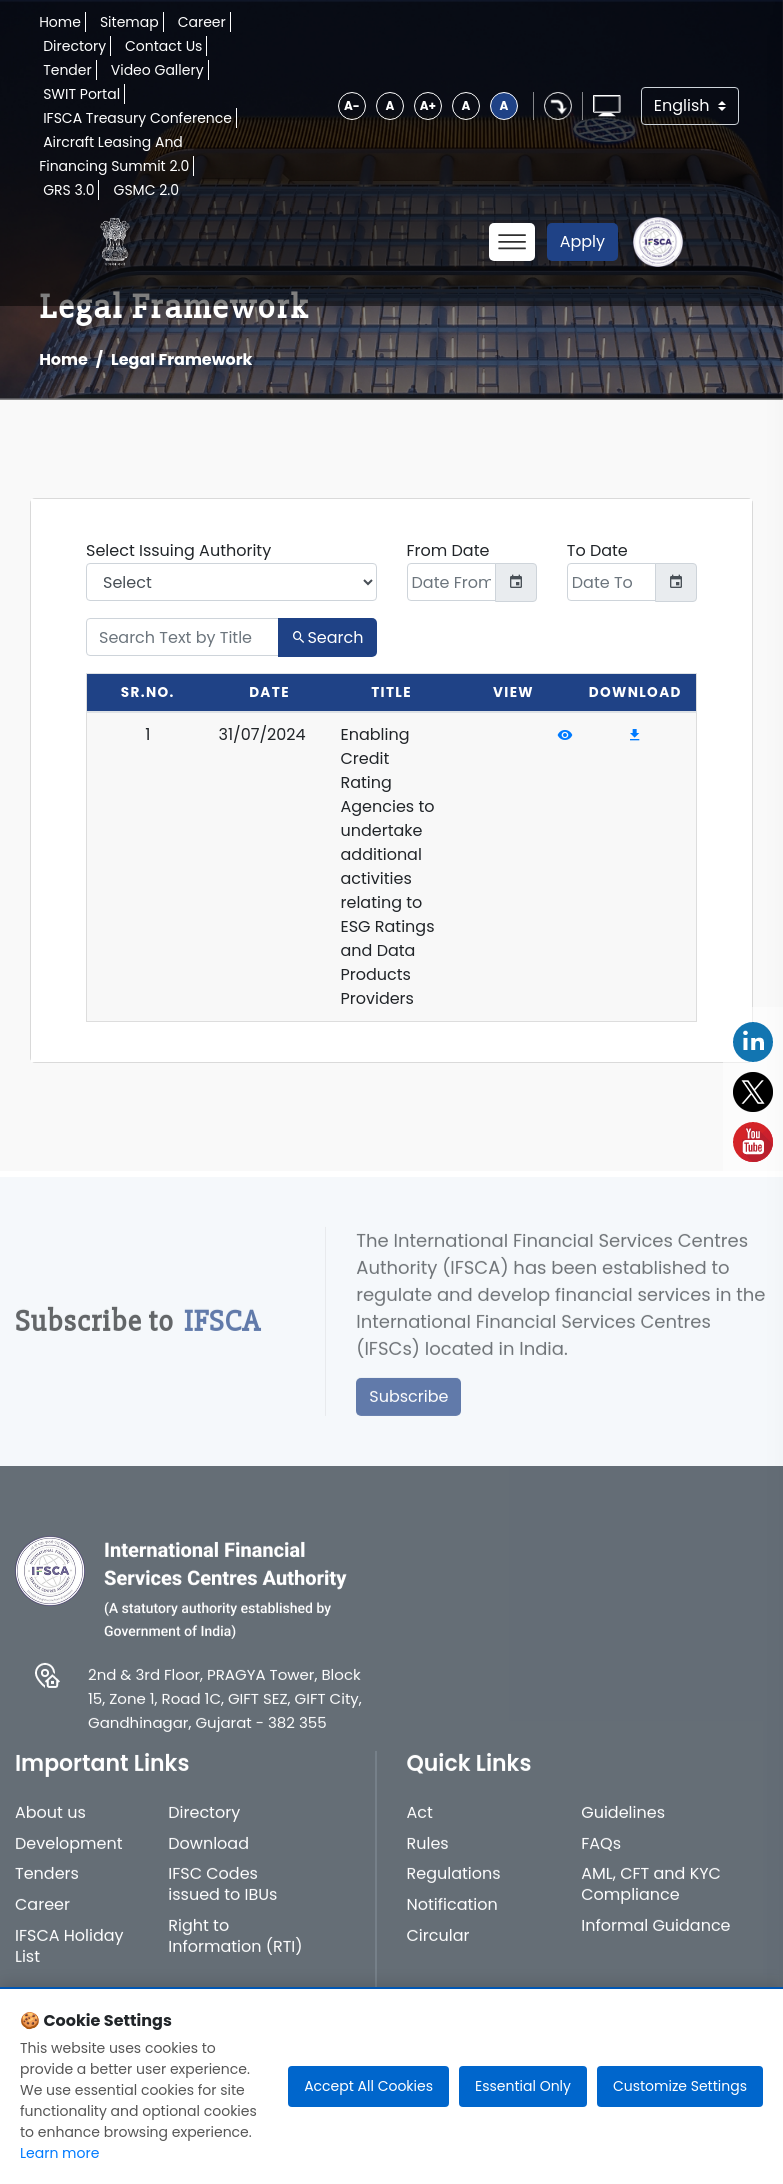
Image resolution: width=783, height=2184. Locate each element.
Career (202, 22)
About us (50, 1824)
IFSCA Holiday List (69, 1958)
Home (60, 22)
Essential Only (523, 2086)
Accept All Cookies (368, 2086)
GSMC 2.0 (146, 190)
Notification (452, 1916)
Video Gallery (157, 70)
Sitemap (129, 22)
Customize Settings (680, 2086)
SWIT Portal (81, 94)
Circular (438, 1947)
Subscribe (408, 1407)
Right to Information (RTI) (235, 1948)
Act (420, 1824)
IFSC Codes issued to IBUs (222, 1896)
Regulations (454, 1885)
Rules (428, 1855)
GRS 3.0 (68, 190)
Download (208, 1855)
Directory (74, 46)
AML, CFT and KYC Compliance (651, 1896)
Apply (582, 241)
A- (352, 105)
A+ (428, 105)
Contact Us (163, 46)
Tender (67, 70)
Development (69, 1855)
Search (327, 637)
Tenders (47, 1885)
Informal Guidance (655, 1937)
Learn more (59, 2153)
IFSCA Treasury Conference (137, 118)
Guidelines (623, 1824)
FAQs (601, 1855)
